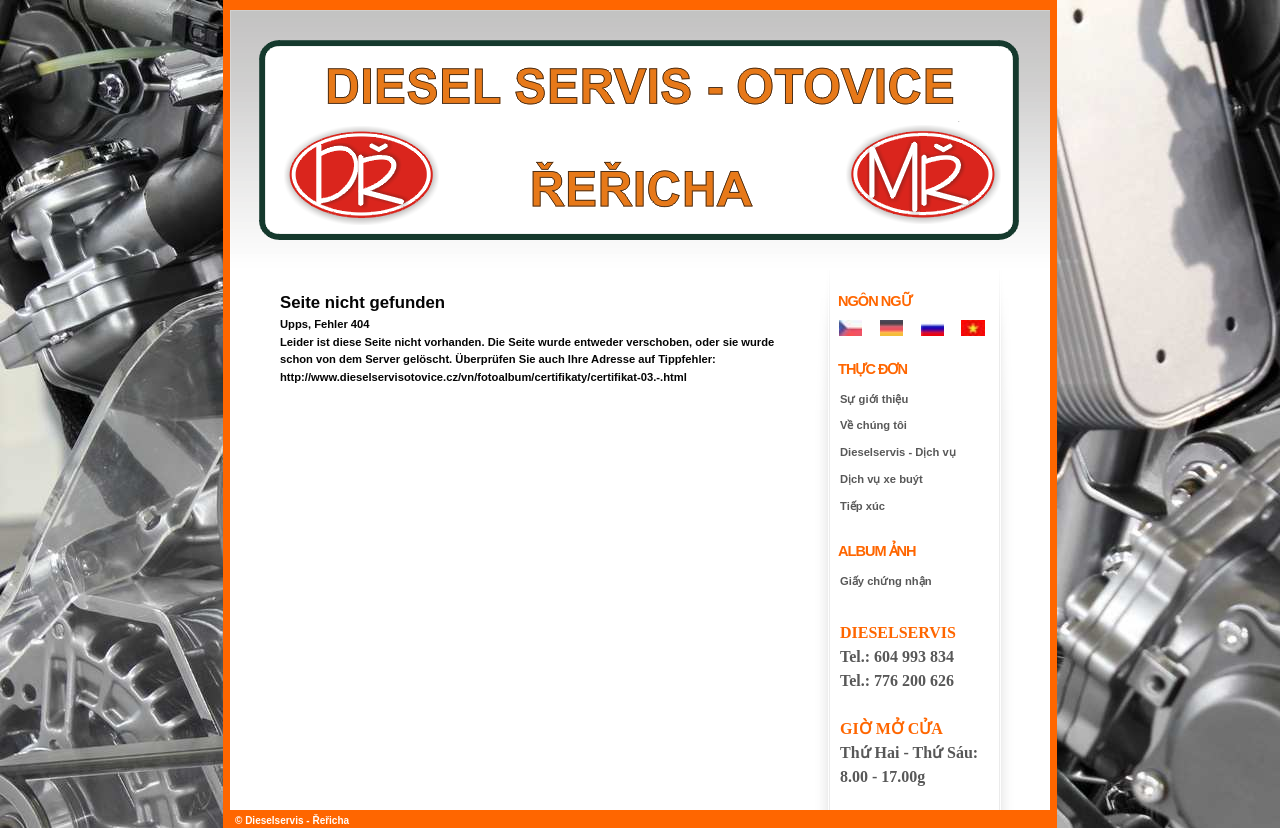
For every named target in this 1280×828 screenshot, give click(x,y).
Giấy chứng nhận (885, 581)
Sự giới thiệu (874, 399)
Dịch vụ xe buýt (881, 479)
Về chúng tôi (873, 425)
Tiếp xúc (862, 506)
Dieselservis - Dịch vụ (898, 452)
